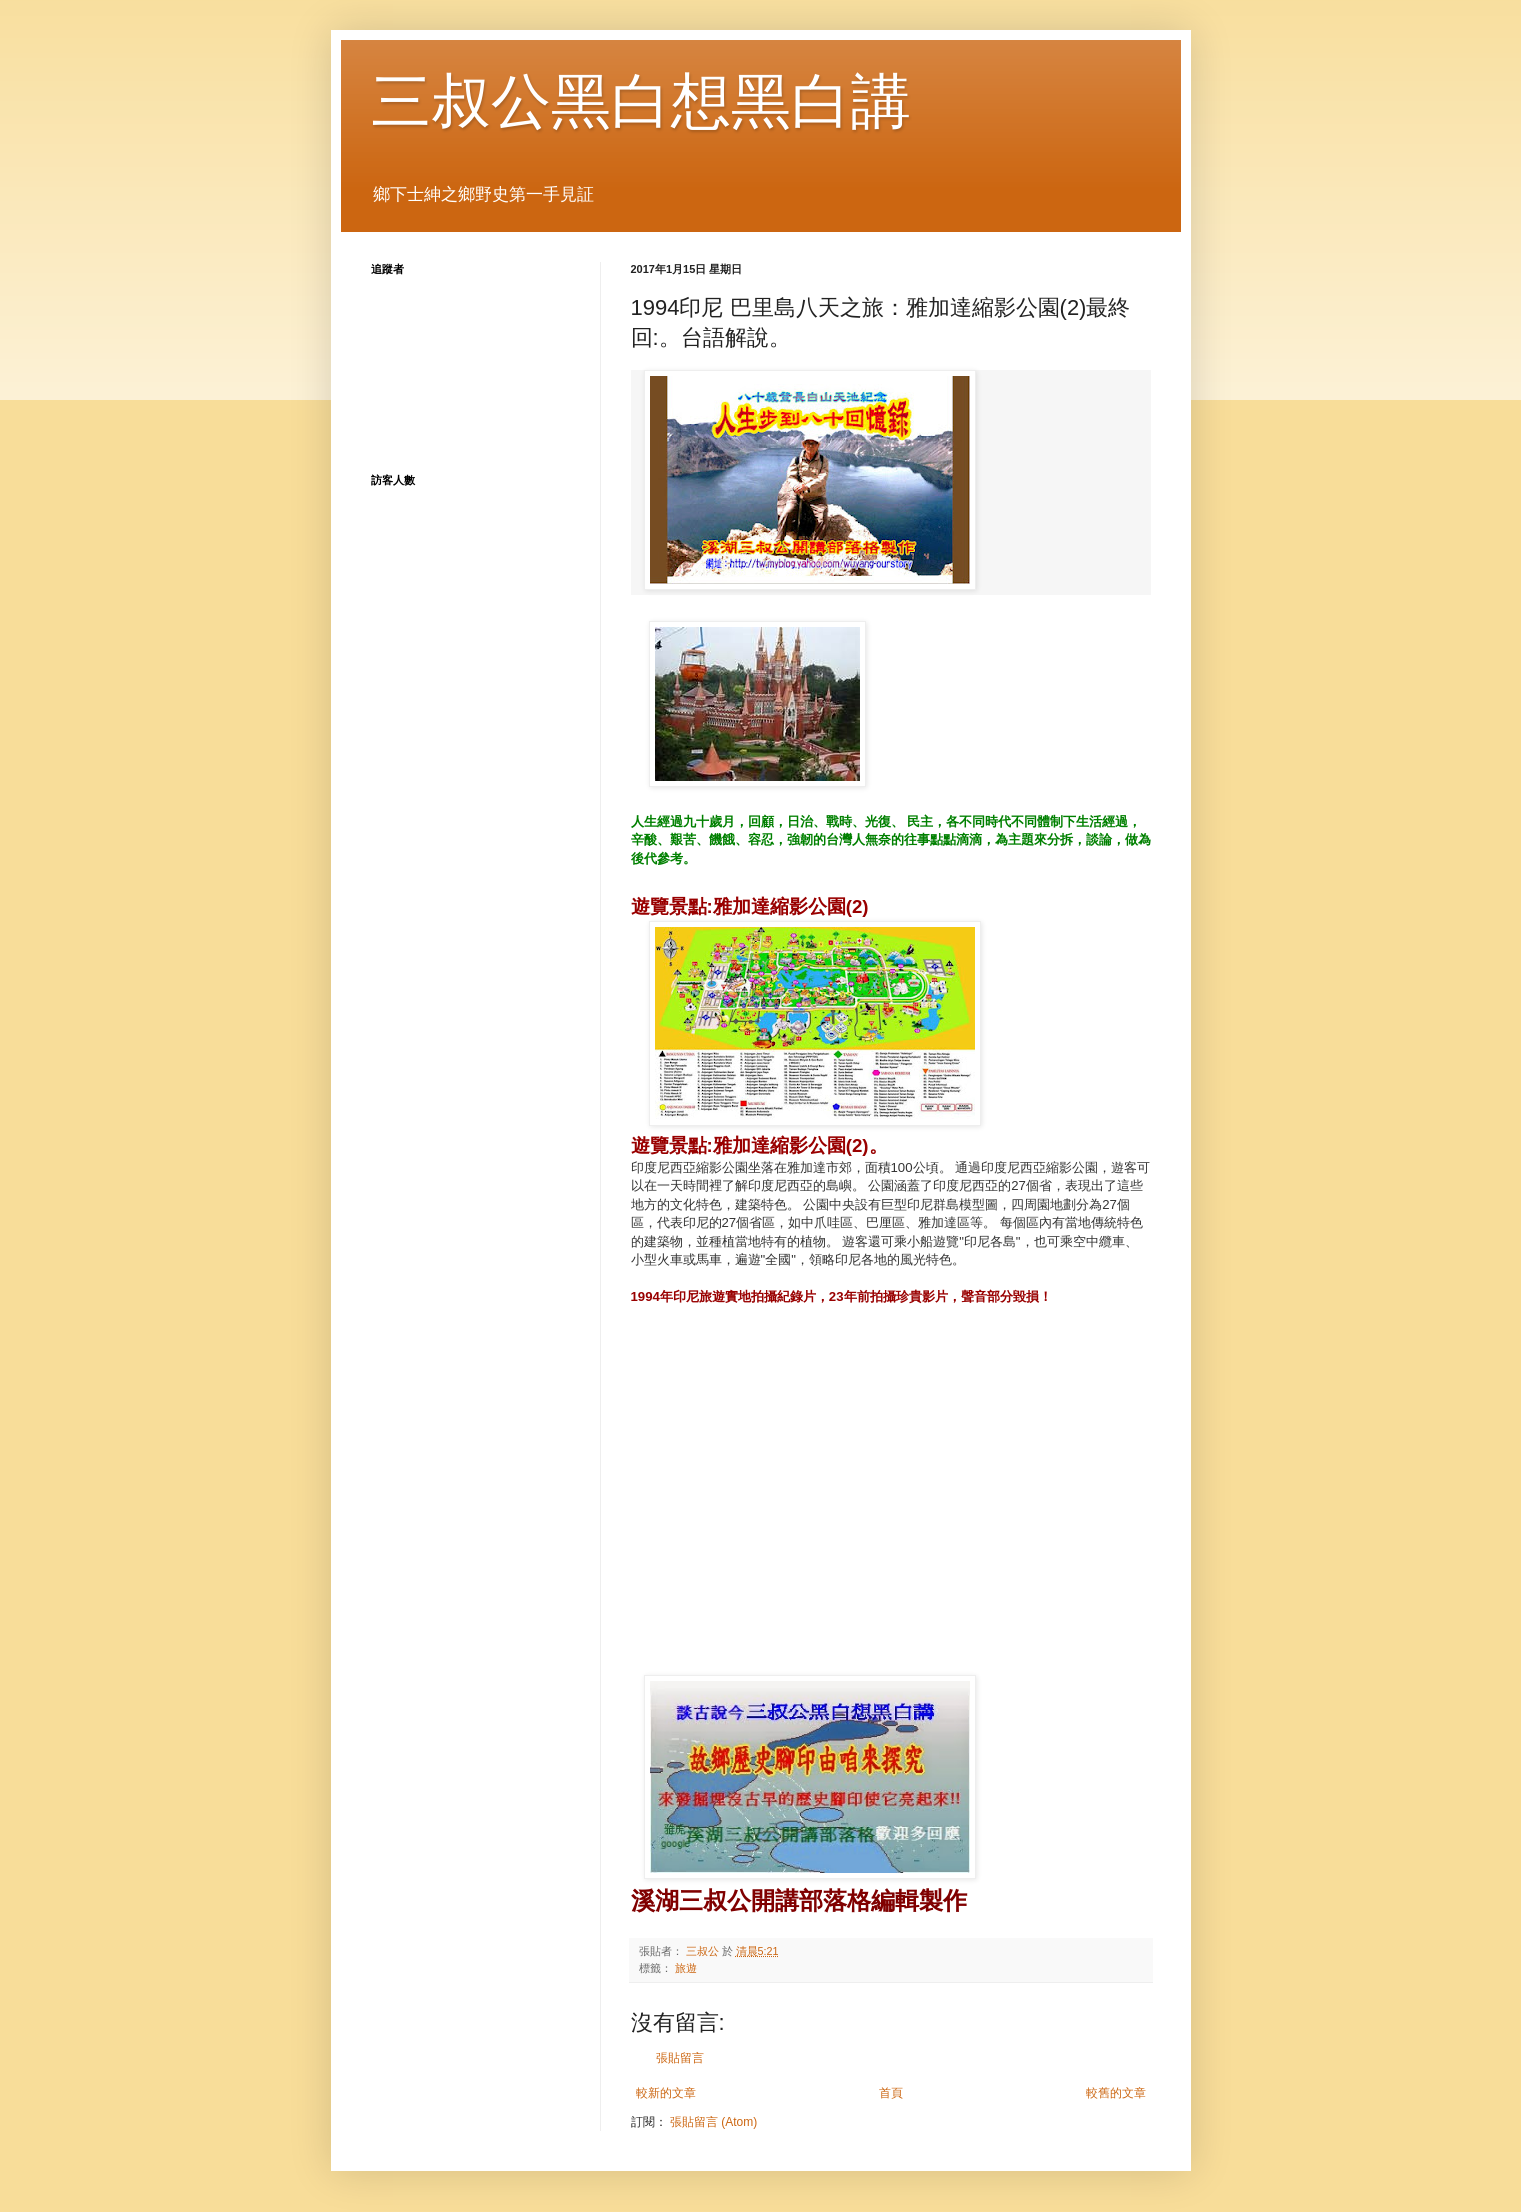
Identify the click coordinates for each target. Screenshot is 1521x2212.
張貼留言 (680, 2058)
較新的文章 (666, 2093)
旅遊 (686, 1968)
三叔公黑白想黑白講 (641, 101)
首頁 (891, 2093)
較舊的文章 (1116, 2093)
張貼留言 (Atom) (713, 2122)
